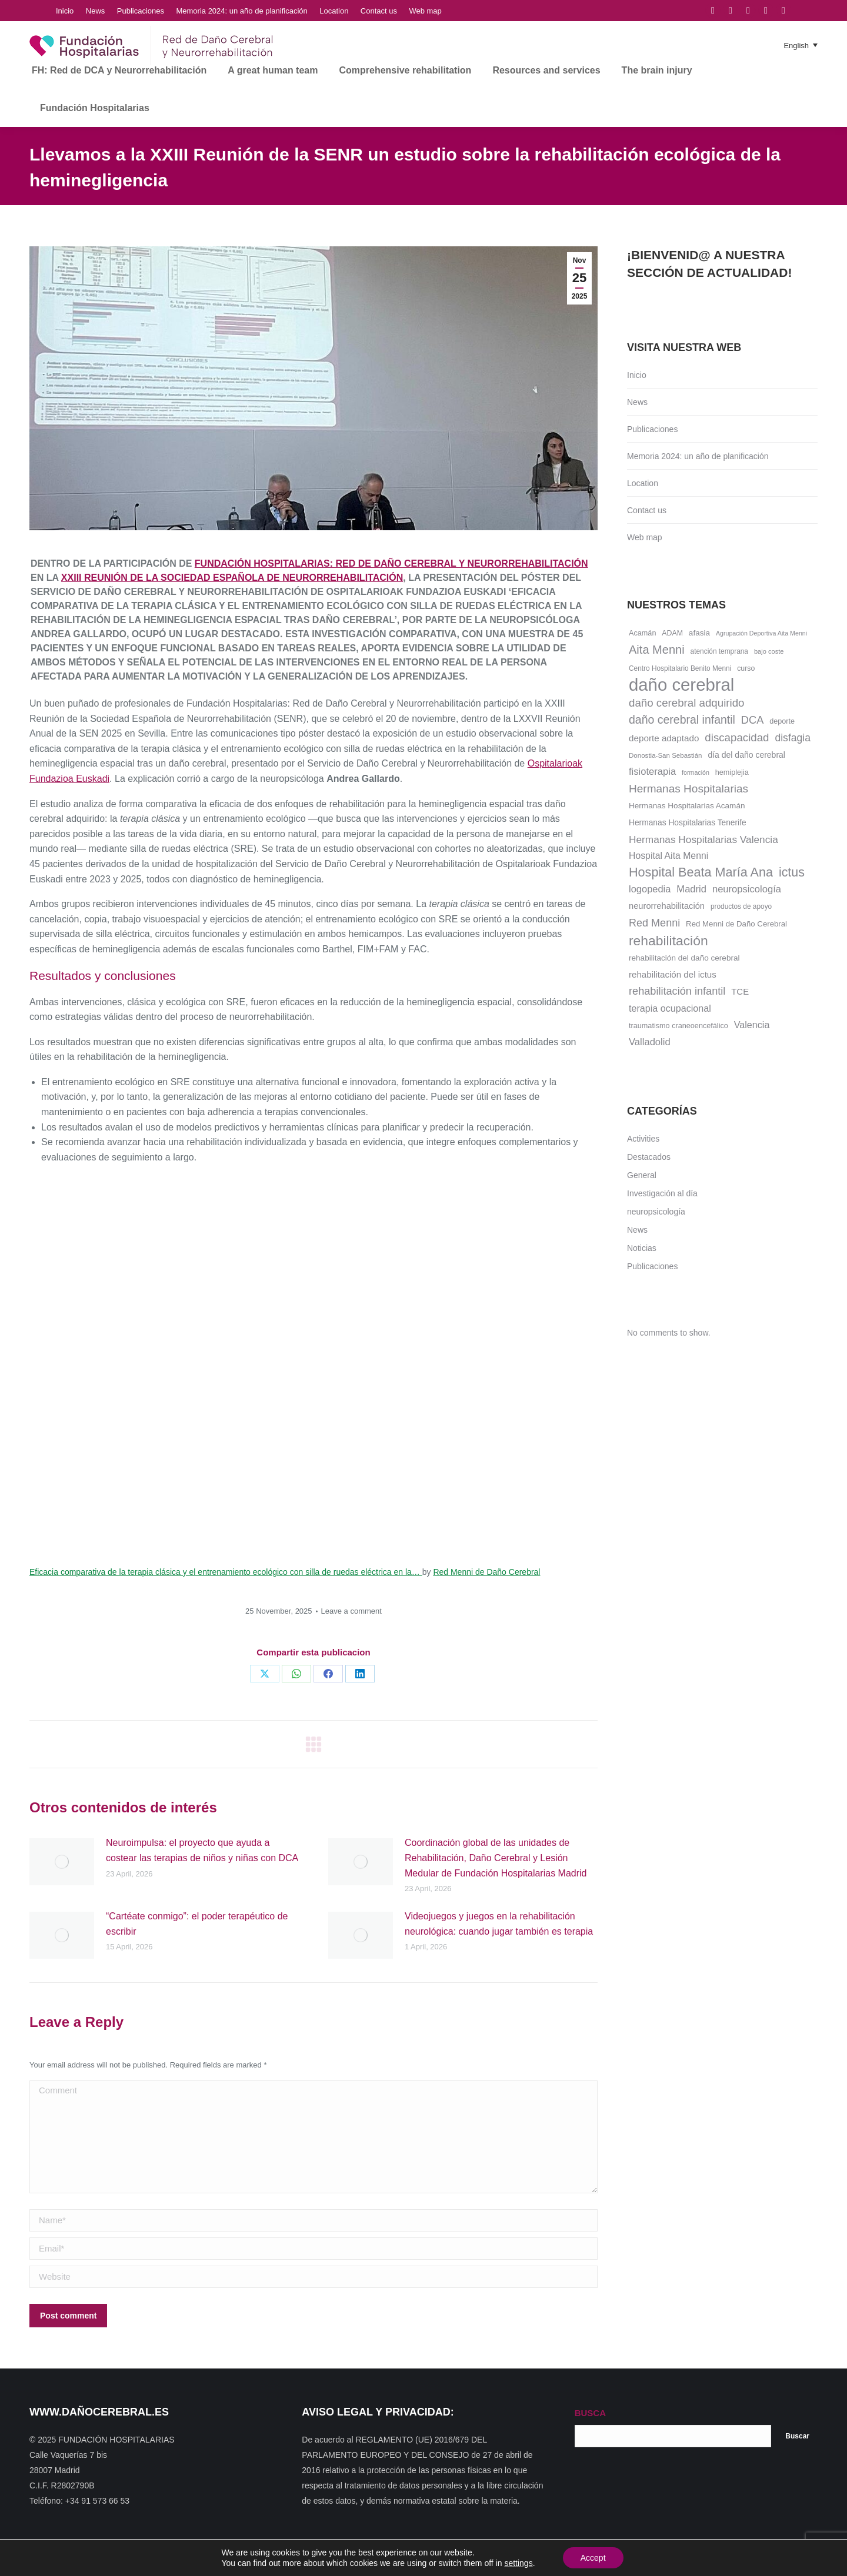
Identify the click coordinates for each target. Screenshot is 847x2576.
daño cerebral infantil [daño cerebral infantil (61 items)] (682, 719)
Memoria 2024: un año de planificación (698, 456)
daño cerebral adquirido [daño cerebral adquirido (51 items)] (687, 703)
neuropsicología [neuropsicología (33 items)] (746, 889)
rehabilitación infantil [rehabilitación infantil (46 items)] (677, 991)
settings (518, 2563)
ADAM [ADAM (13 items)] (672, 633)
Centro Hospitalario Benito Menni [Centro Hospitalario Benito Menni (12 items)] (680, 668)
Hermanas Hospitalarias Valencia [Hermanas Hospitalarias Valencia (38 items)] (703, 839)
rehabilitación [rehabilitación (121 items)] (668, 940)
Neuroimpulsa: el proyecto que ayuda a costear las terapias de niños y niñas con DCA (202, 1850)
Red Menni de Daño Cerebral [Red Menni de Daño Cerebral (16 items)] (736, 923)
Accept (593, 2557)
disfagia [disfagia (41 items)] (793, 738)
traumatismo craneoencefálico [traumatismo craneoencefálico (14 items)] (678, 1026)
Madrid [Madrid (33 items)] (691, 889)
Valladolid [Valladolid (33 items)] (650, 1042)
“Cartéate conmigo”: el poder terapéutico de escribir (197, 1923)
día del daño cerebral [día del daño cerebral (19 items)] (746, 755)
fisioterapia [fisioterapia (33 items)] (652, 771)
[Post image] (61, 1861)
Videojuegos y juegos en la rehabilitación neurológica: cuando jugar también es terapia (499, 1923)
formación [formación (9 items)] (695, 772)
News (637, 402)
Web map (644, 537)
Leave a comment (351, 1611)
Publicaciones (652, 429)
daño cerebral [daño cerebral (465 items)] (681, 684)
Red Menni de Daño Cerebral (486, 1572)
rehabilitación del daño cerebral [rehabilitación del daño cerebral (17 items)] (684, 958)
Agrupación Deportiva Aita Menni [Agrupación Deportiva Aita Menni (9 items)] (761, 633)
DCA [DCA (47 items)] (752, 720)
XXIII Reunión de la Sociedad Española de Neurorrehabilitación (232, 578)
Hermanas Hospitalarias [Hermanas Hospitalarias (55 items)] (688, 788)
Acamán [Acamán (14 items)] (642, 633)
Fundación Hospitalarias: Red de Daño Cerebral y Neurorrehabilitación (391, 563)
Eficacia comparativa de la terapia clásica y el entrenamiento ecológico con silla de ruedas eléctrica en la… (225, 1572)
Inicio (636, 375)
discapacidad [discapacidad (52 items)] (737, 737)
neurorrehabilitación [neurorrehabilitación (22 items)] (667, 906)
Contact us (646, 510)
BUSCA (590, 2413)
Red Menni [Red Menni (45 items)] (654, 923)
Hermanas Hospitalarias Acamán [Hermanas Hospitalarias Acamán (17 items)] (687, 805)
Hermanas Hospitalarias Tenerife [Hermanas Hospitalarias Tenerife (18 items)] (687, 822)
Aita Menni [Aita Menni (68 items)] (657, 649)
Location (642, 483)
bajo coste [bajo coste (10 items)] (769, 651)
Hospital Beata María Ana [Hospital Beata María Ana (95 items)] (701, 872)
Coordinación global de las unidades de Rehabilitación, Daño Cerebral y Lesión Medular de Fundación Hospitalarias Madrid (496, 1858)
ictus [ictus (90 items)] (792, 872)
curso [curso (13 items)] (746, 668)
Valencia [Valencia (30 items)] (752, 1024)
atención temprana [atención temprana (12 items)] (719, 651)
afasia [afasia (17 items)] (699, 632)
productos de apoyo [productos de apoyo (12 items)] (741, 906)
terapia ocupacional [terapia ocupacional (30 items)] (670, 1008)
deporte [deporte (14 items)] (782, 721)
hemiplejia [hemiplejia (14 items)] (732, 772)
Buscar (797, 2436)
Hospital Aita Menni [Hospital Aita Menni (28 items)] (668, 856)
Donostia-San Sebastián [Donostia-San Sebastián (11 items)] (665, 755)
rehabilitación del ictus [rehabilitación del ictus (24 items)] (672, 974)
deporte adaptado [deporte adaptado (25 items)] (664, 738)
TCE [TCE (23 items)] (740, 991)
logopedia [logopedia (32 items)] (650, 889)
